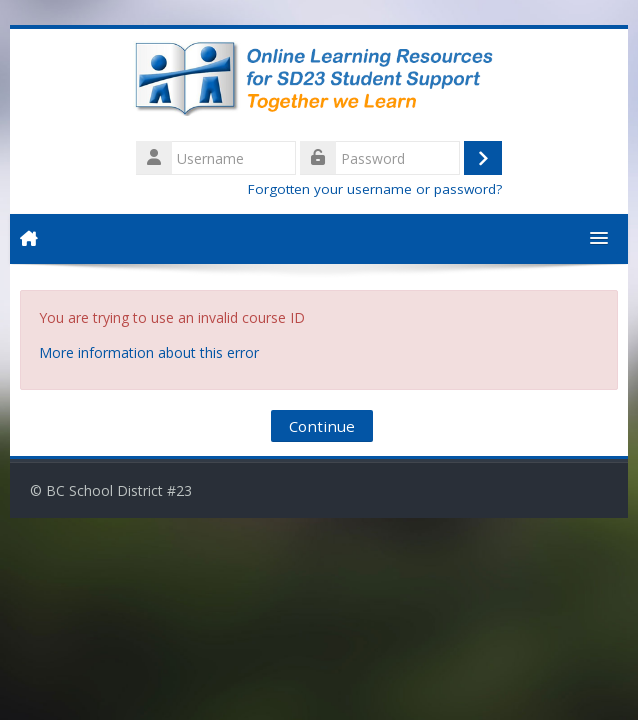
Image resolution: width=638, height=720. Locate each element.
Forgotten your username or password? (375, 189)
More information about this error (149, 352)
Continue (322, 426)
